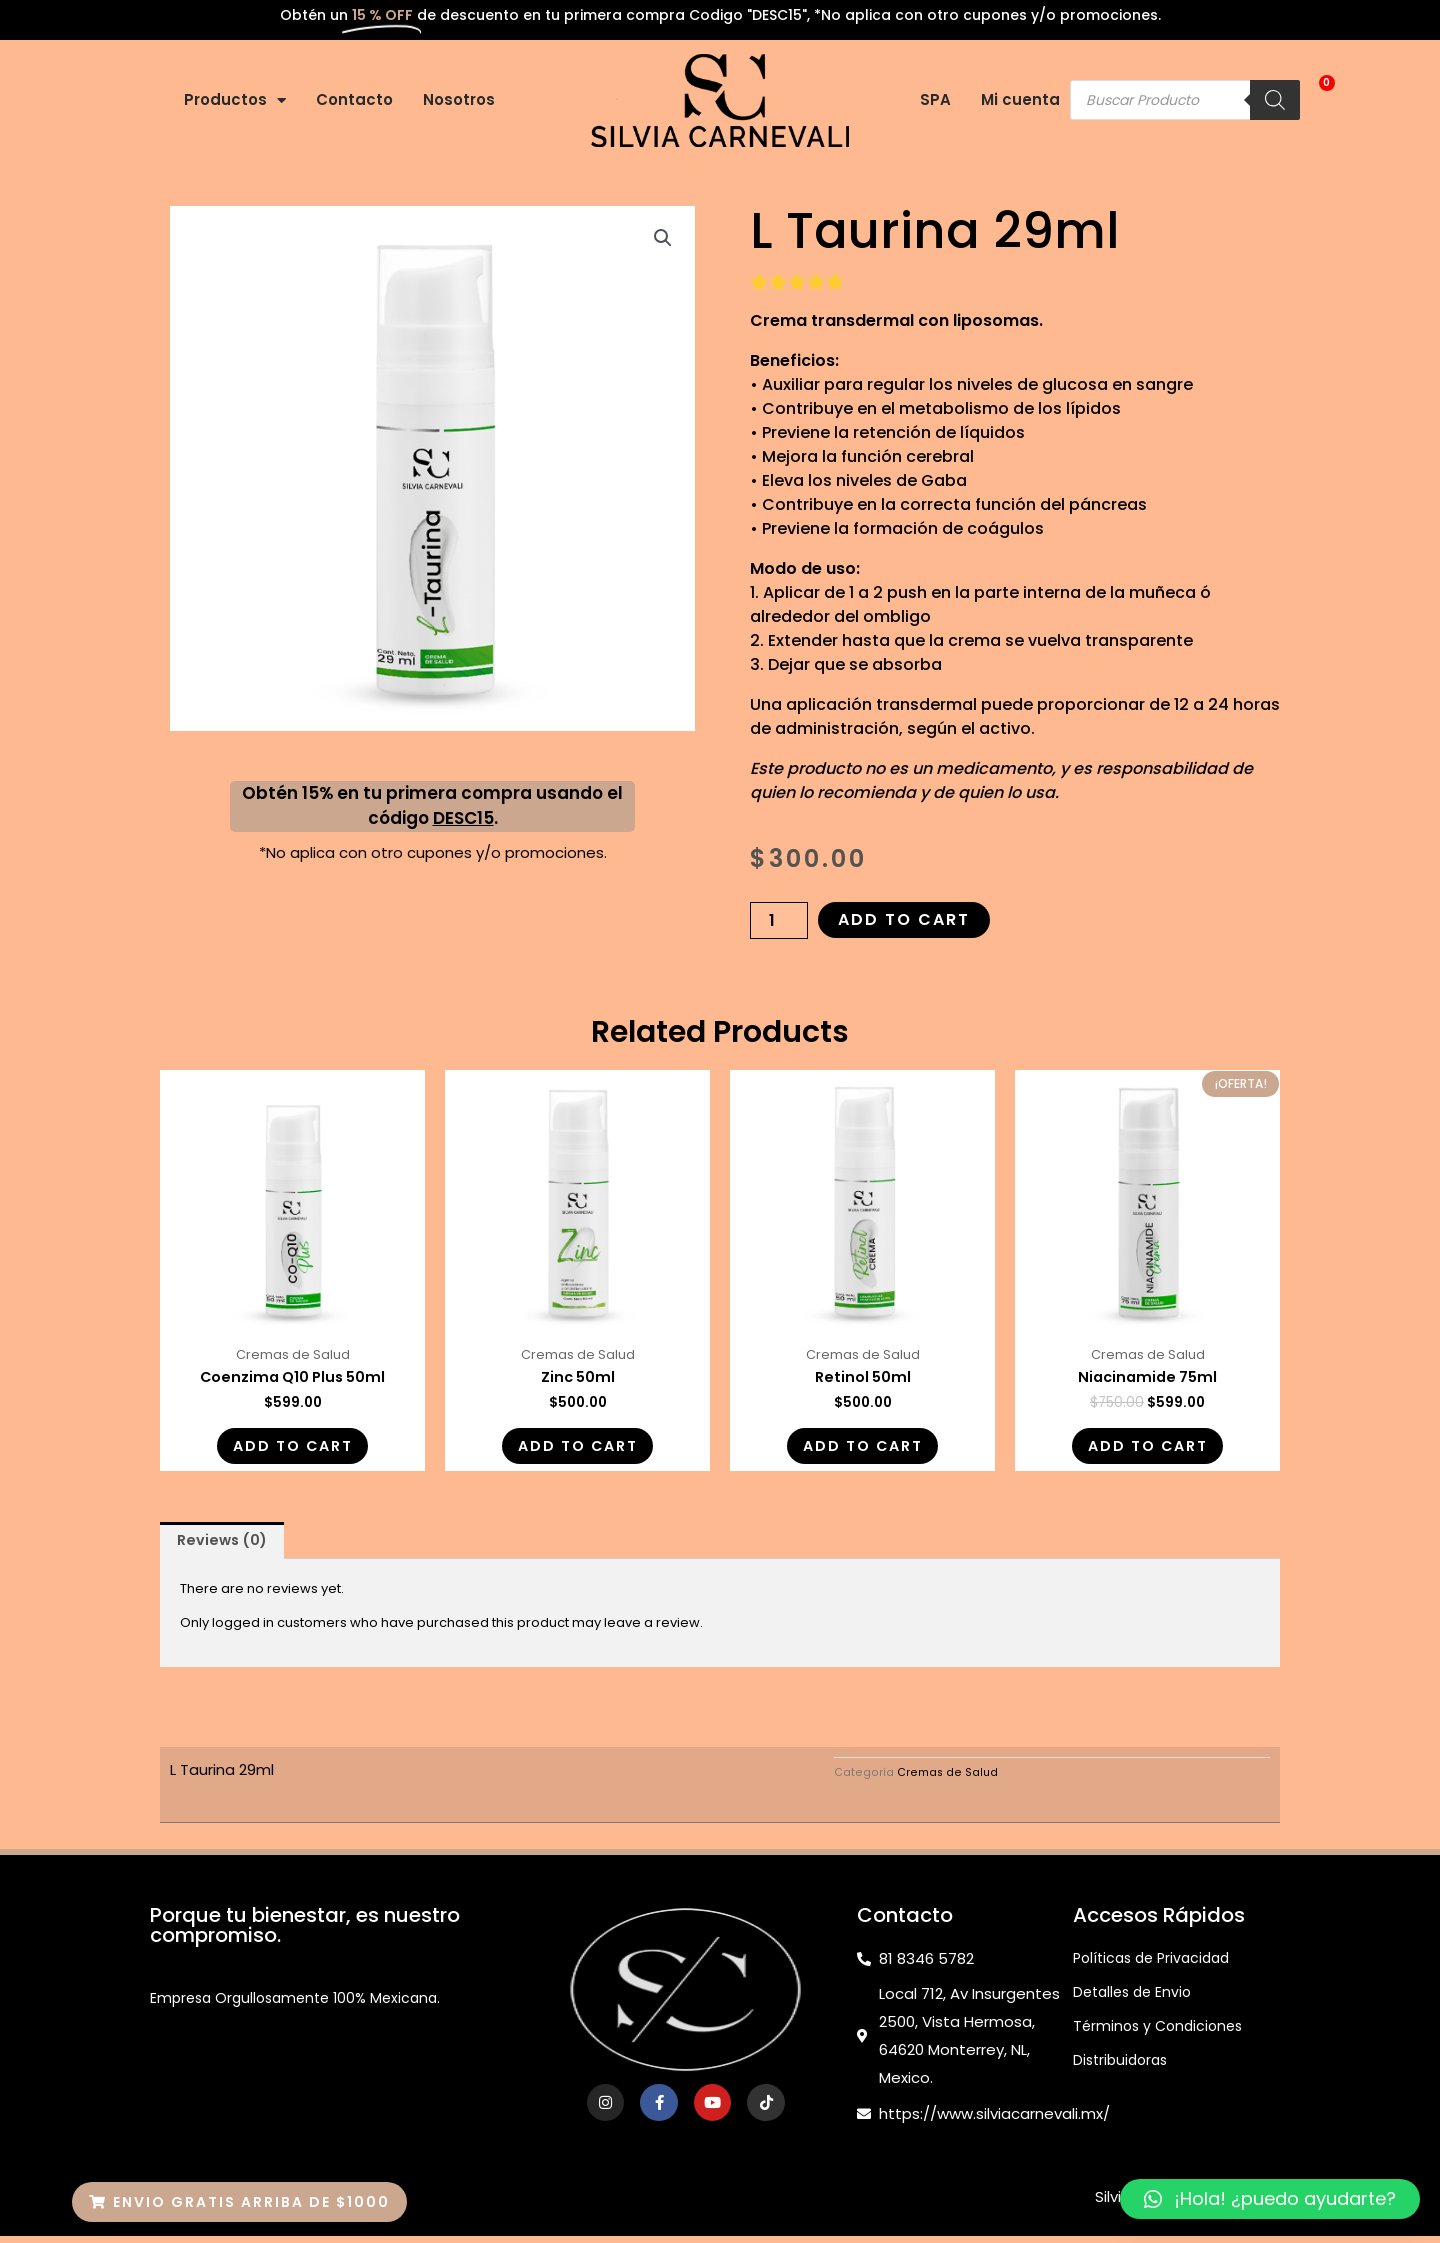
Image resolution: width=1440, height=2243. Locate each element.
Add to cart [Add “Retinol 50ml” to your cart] (862, 1449)
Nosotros (459, 99)
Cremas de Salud (947, 1780)
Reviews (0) (225, 1547)
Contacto (354, 99)
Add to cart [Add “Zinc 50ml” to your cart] (577, 1449)
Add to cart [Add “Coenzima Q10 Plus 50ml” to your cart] (292, 1449)
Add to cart (904, 919)
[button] (239, 2202)
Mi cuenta (1020, 99)
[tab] (225, 1547)
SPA (935, 99)
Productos (235, 100)
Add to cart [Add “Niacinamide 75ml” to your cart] (1147, 1449)
